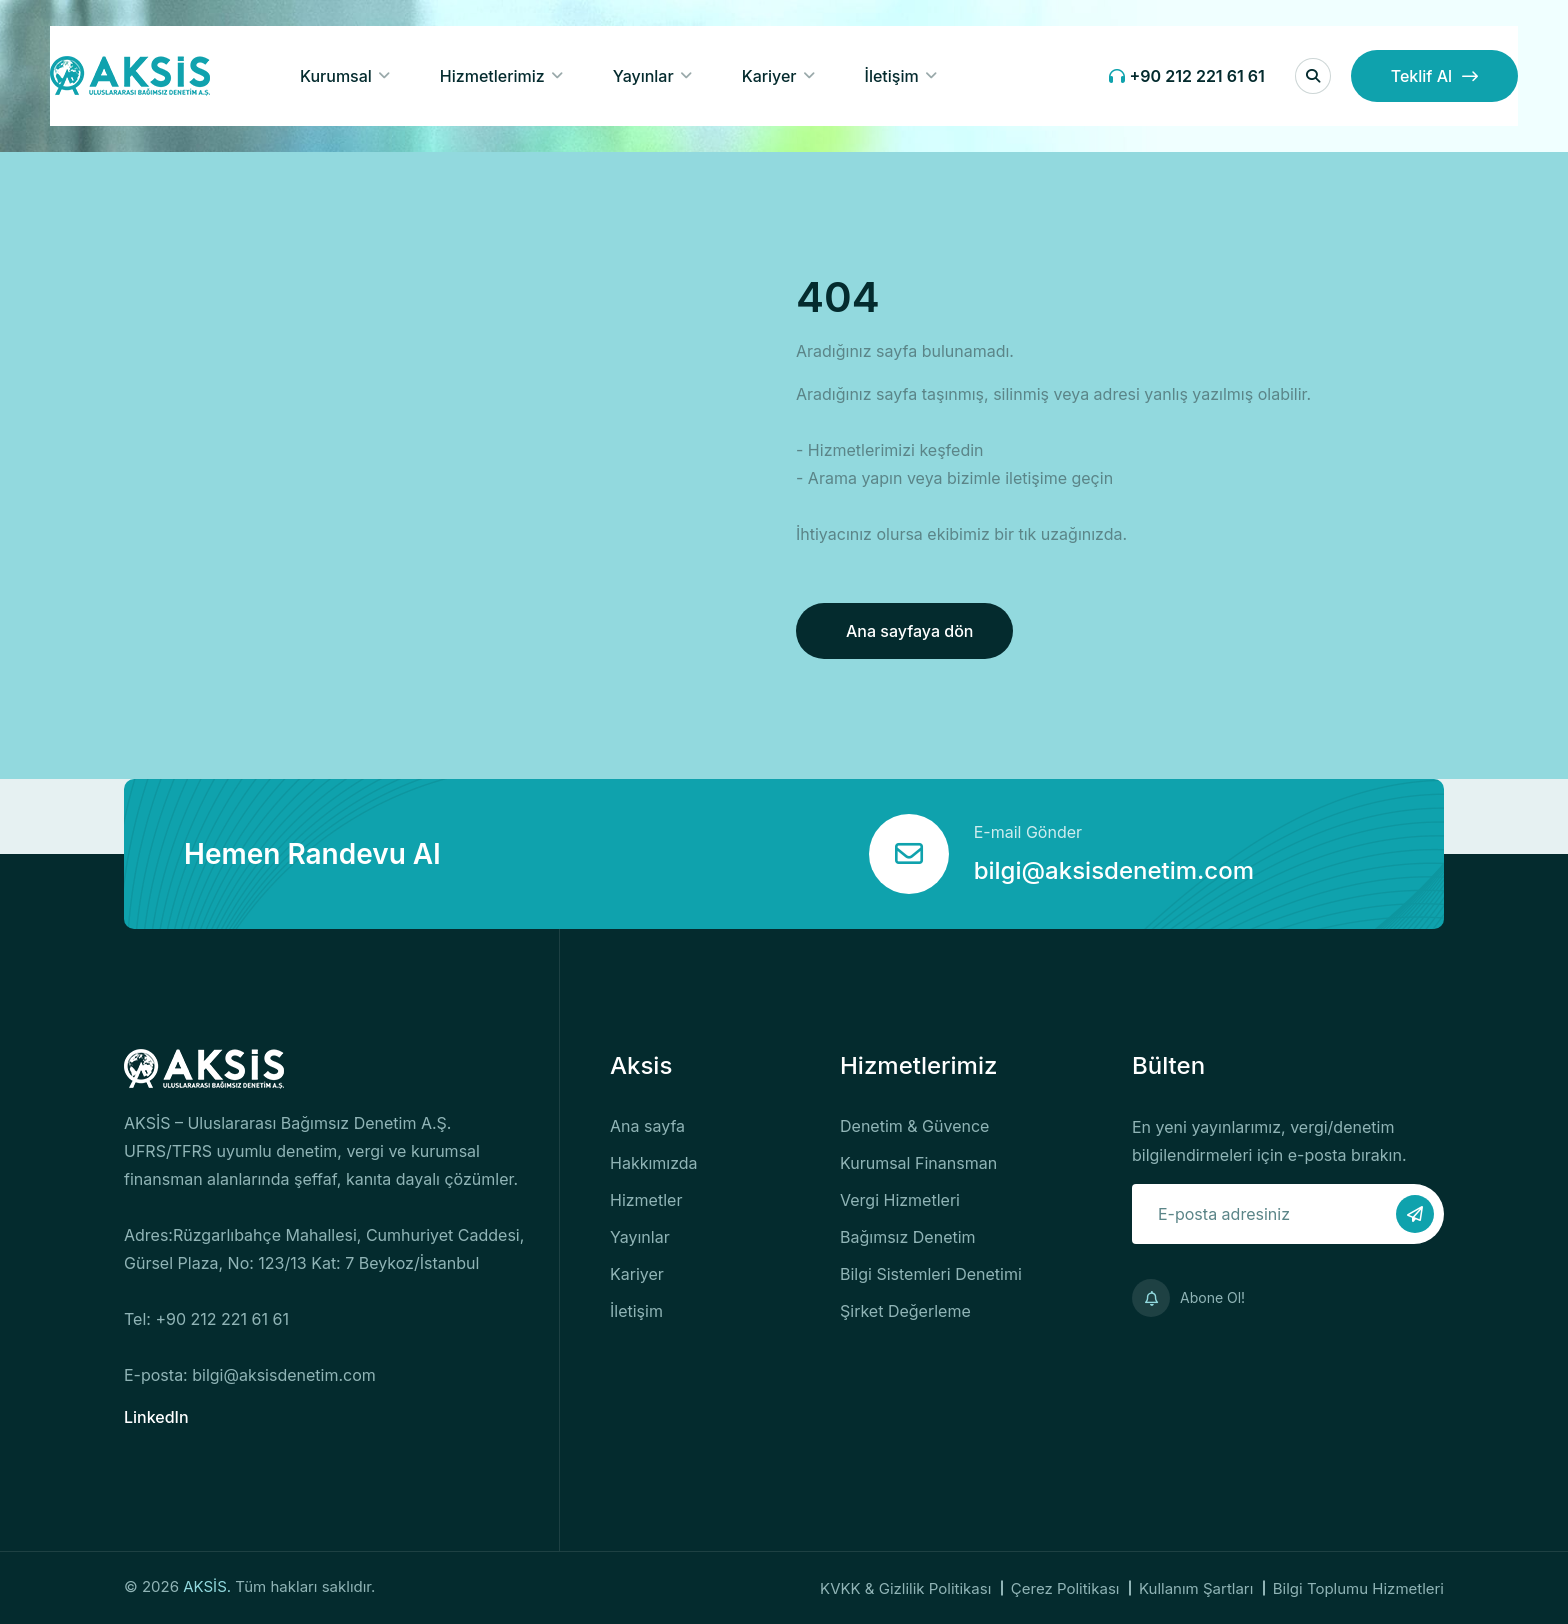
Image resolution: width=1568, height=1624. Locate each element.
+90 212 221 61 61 (1187, 76)
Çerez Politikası (1065, 1588)
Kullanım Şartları (1196, 1588)
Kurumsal (336, 76)
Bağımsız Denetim (908, 1237)
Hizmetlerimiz (492, 76)
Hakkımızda (654, 1163)
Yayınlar (643, 76)
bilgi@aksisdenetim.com (1114, 870)
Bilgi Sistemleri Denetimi (931, 1274)
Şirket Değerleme (905, 1311)
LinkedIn (156, 1417)
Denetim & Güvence (914, 1126)
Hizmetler (646, 1200)
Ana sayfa (647, 1126)
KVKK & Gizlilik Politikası (905, 1588)
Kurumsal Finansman (918, 1163)
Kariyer (769, 76)
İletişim (892, 76)
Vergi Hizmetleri (900, 1200)
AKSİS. (209, 1586)
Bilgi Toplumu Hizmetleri (1358, 1588)
